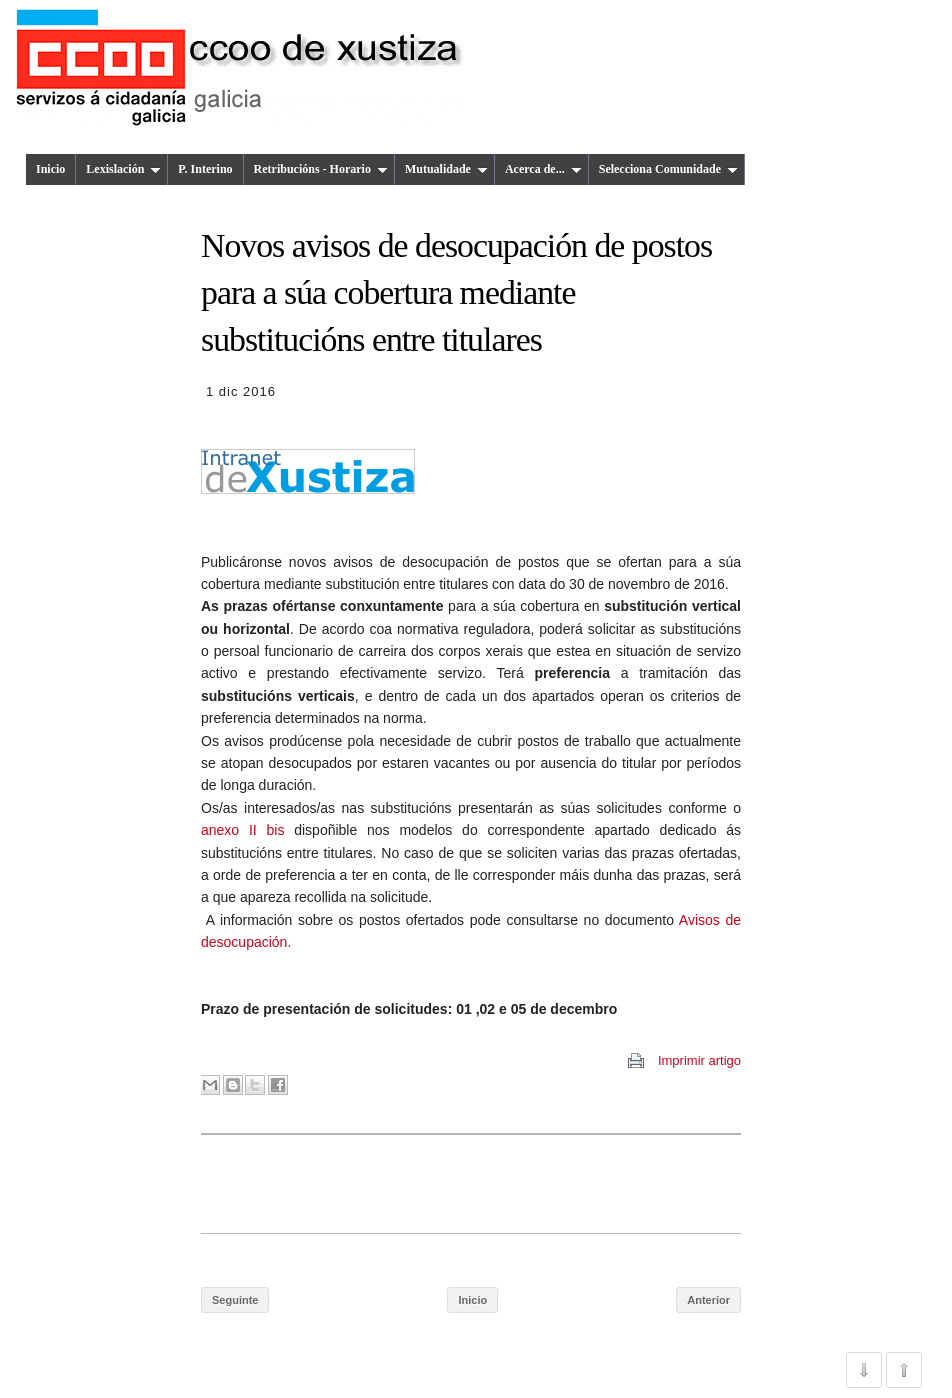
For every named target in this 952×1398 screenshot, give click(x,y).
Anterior (708, 1300)
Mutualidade (446, 169)
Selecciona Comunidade (668, 169)
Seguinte (235, 1300)
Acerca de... (543, 169)
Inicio (50, 169)
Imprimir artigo (699, 1060)
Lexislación (123, 169)
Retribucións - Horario (321, 169)
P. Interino (205, 169)
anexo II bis (242, 830)
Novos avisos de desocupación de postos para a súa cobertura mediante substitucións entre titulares (456, 293)
